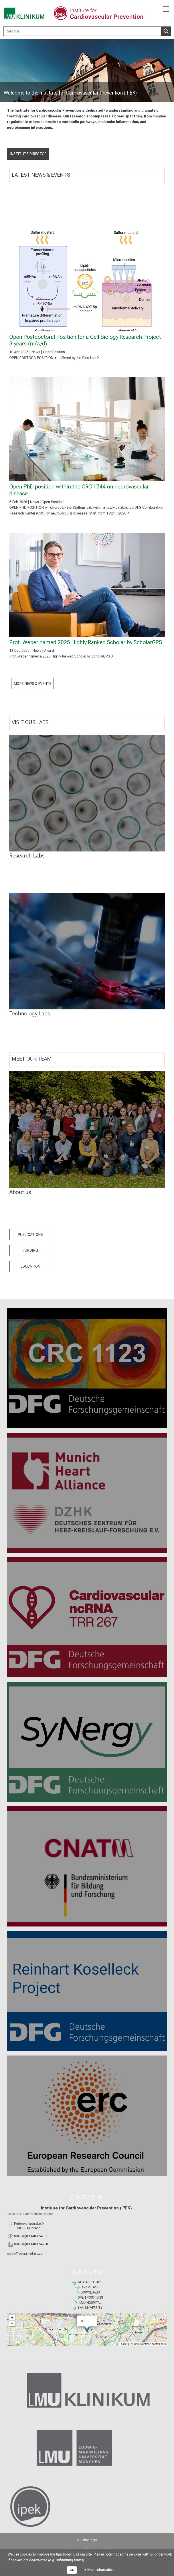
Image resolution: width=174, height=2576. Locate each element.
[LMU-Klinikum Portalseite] (18, 13)
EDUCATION (30, 1266)
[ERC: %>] (87, 2116)
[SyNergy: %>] (87, 1742)
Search (167, 31)
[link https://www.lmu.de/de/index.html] (87, 2448)
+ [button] (12, 2317)
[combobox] (87, 31)
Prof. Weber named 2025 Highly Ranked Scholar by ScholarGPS (85, 642)
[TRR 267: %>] (87, 1617)
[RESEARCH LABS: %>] (87, 793)
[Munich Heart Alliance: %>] (87, 1493)
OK (72, 2570)
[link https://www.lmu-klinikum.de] (87, 2390)
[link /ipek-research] (87, 2506)
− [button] (12, 2323)
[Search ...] (82, 31)
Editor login (89, 2540)
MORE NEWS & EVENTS (32, 684)
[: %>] (87, 951)
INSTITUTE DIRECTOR (28, 154)
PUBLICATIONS (30, 1235)
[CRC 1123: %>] (87, 1368)
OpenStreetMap (141, 2344)
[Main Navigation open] (166, 9)
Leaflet (123, 2344)
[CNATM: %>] (87, 1866)
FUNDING (30, 1251)
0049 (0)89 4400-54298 (31, 2244)
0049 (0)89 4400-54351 (31, 2236)
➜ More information (98, 2570)
